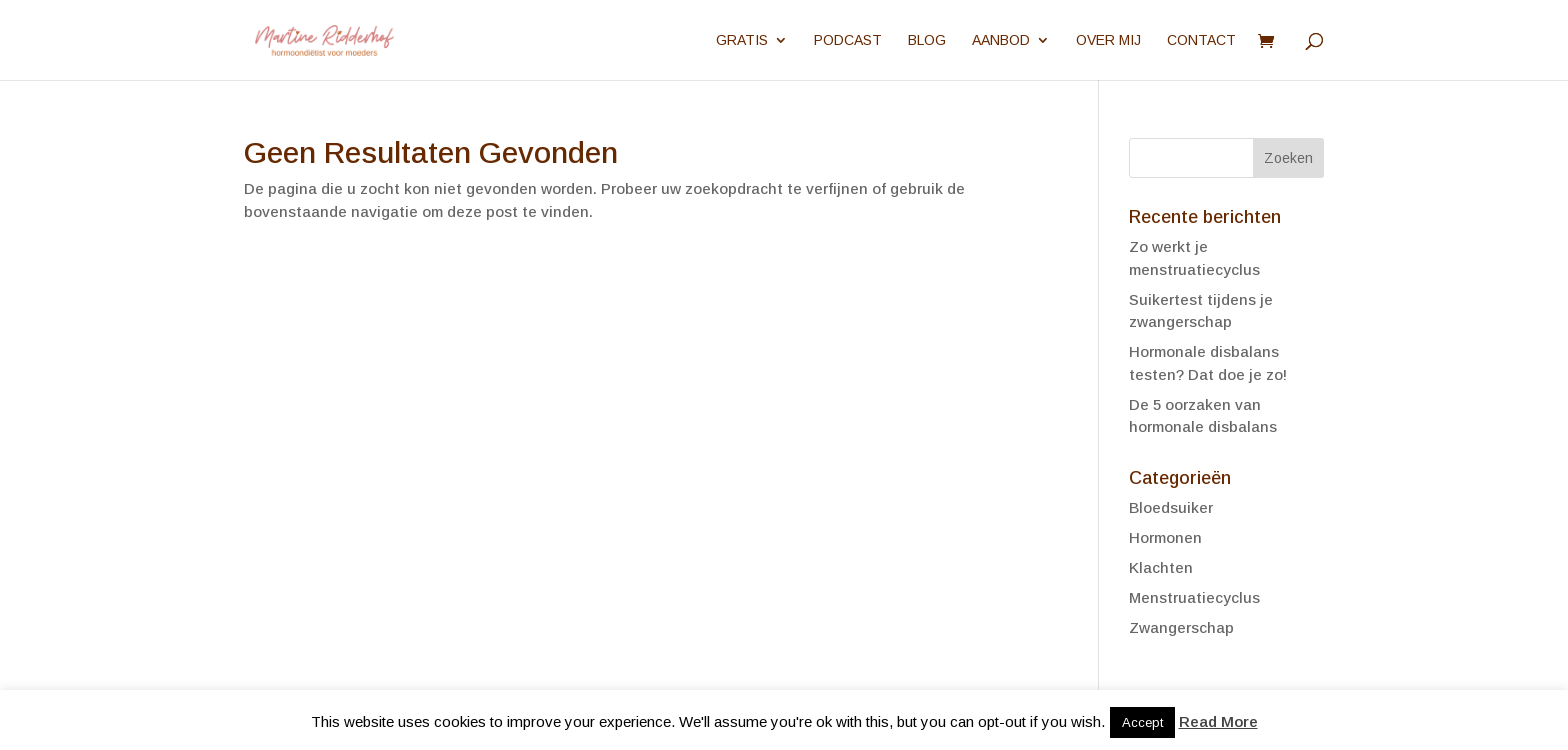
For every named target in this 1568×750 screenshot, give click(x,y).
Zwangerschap (1181, 627)
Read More (1218, 721)
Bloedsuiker (1171, 507)
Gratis (742, 40)
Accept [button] (1142, 722)
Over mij (1108, 40)
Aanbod (1001, 40)
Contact (1201, 40)
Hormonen (1165, 537)
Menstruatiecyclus (1194, 597)
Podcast (848, 40)
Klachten (1161, 567)
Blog (927, 40)
